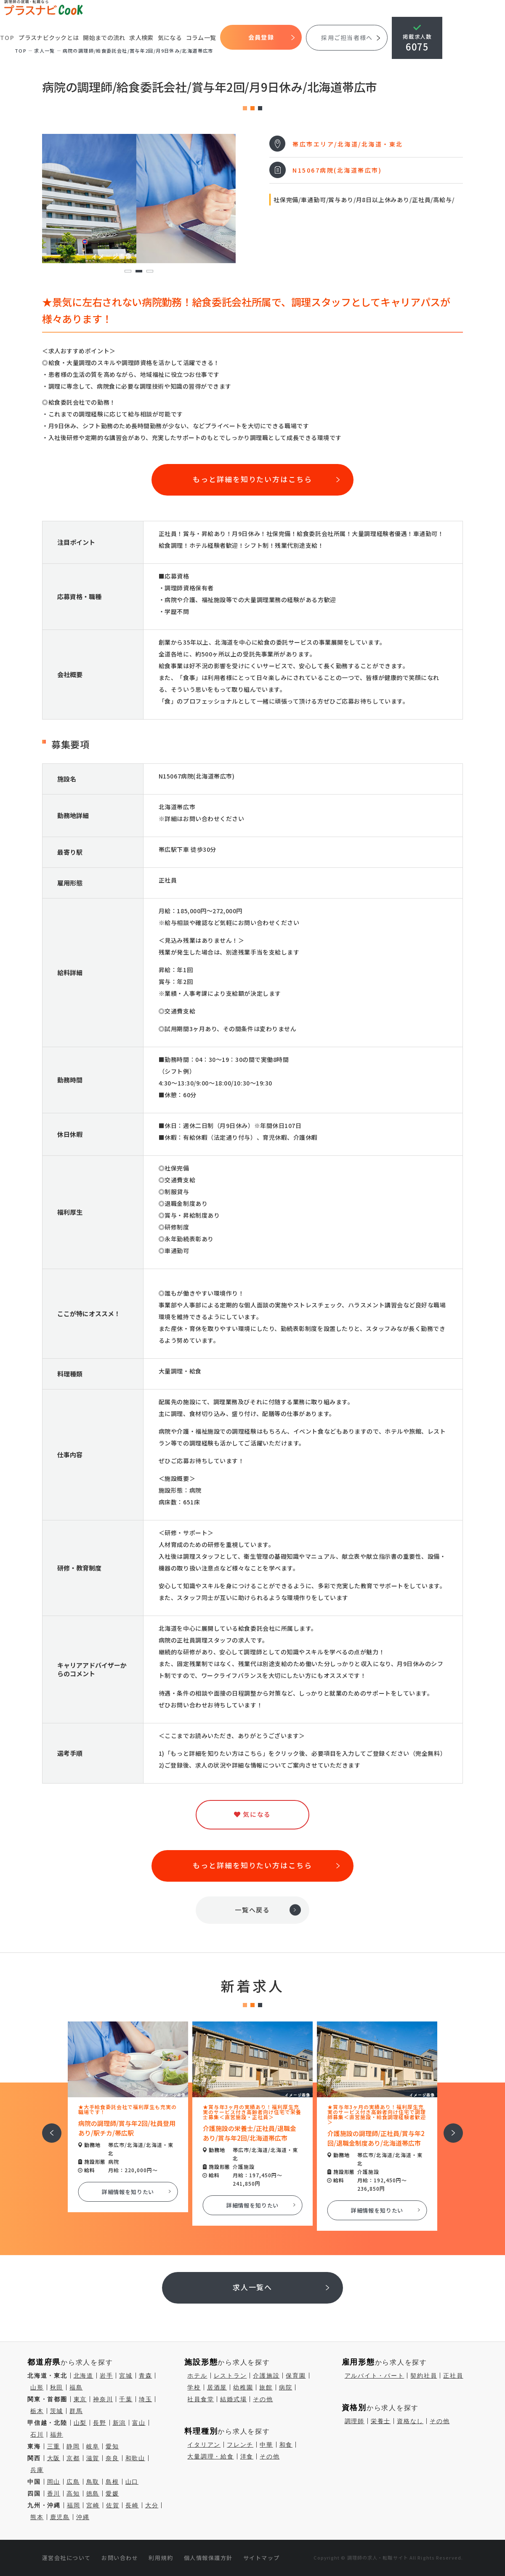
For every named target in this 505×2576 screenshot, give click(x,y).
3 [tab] (149, 271)
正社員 (453, 2375)
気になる (170, 37)
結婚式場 (233, 2399)
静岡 (73, 2446)
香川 (54, 2493)
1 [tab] (127, 271)
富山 (139, 2422)
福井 (57, 2434)
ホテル (197, 2375)
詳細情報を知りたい (128, 2192)
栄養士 (381, 2421)
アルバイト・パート (374, 2375)
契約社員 (423, 2375)
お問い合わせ (119, 2558)
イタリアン (204, 2444)
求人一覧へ (253, 2287)
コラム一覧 (201, 37)
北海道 (83, 2375)
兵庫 (37, 2470)
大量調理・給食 (210, 2456)
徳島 (93, 2493)
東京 (80, 2399)
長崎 (132, 2505)
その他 (263, 2399)
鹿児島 (60, 2517)
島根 (112, 2481)
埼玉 (145, 2399)
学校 (194, 2387)
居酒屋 (217, 2387)
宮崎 (93, 2505)
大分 (152, 2505)
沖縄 (83, 2517)
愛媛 (112, 2493)
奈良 (112, 2458)
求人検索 (142, 37)
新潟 (119, 2422)
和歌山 (135, 2458)
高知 (73, 2493)
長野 (99, 2422)
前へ (47, 2127)
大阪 (54, 2458)
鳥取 (93, 2481)
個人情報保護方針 (208, 2558)
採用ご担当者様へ (347, 37)
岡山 (54, 2481)
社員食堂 (200, 2399)
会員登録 (261, 37)
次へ (449, 2127)
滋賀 (93, 2458)
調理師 (354, 2421)
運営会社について (66, 2558)
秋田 (57, 2387)
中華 (266, 2444)
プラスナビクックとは (49, 37)
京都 (73, 2458)
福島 (76, 2387)
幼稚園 (243, 2387)
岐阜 (93, 2446)
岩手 (106, 2375)
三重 (54, 2446)
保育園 (296, 2375)
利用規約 (161, 2558)
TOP (7, 38)
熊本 (37, 2517)
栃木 (37, 2411)
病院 (285, 2387)
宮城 (126, 2375)
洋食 (247, 2456)
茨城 (57, 2411)
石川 (37, 2434)
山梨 (80, 2422)
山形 (37, 2387)
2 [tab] (138, 271)
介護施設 (266, 2375)
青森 (145, 2375)
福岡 (73, 2505)
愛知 (112, 2446)
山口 (132, 2481)
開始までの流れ (104, 37)
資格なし (410, 2421)
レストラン (230, 2375)
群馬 (76, 2411)
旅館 (266, 2387)
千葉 (126, 2399)
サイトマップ (261, 2558)
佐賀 (113, 2505)
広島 (73, 2481)
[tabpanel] (139, 198)
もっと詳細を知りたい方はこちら (252, 479)
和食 (286, 2444)
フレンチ (240, 2444)
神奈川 (103, 2399)
